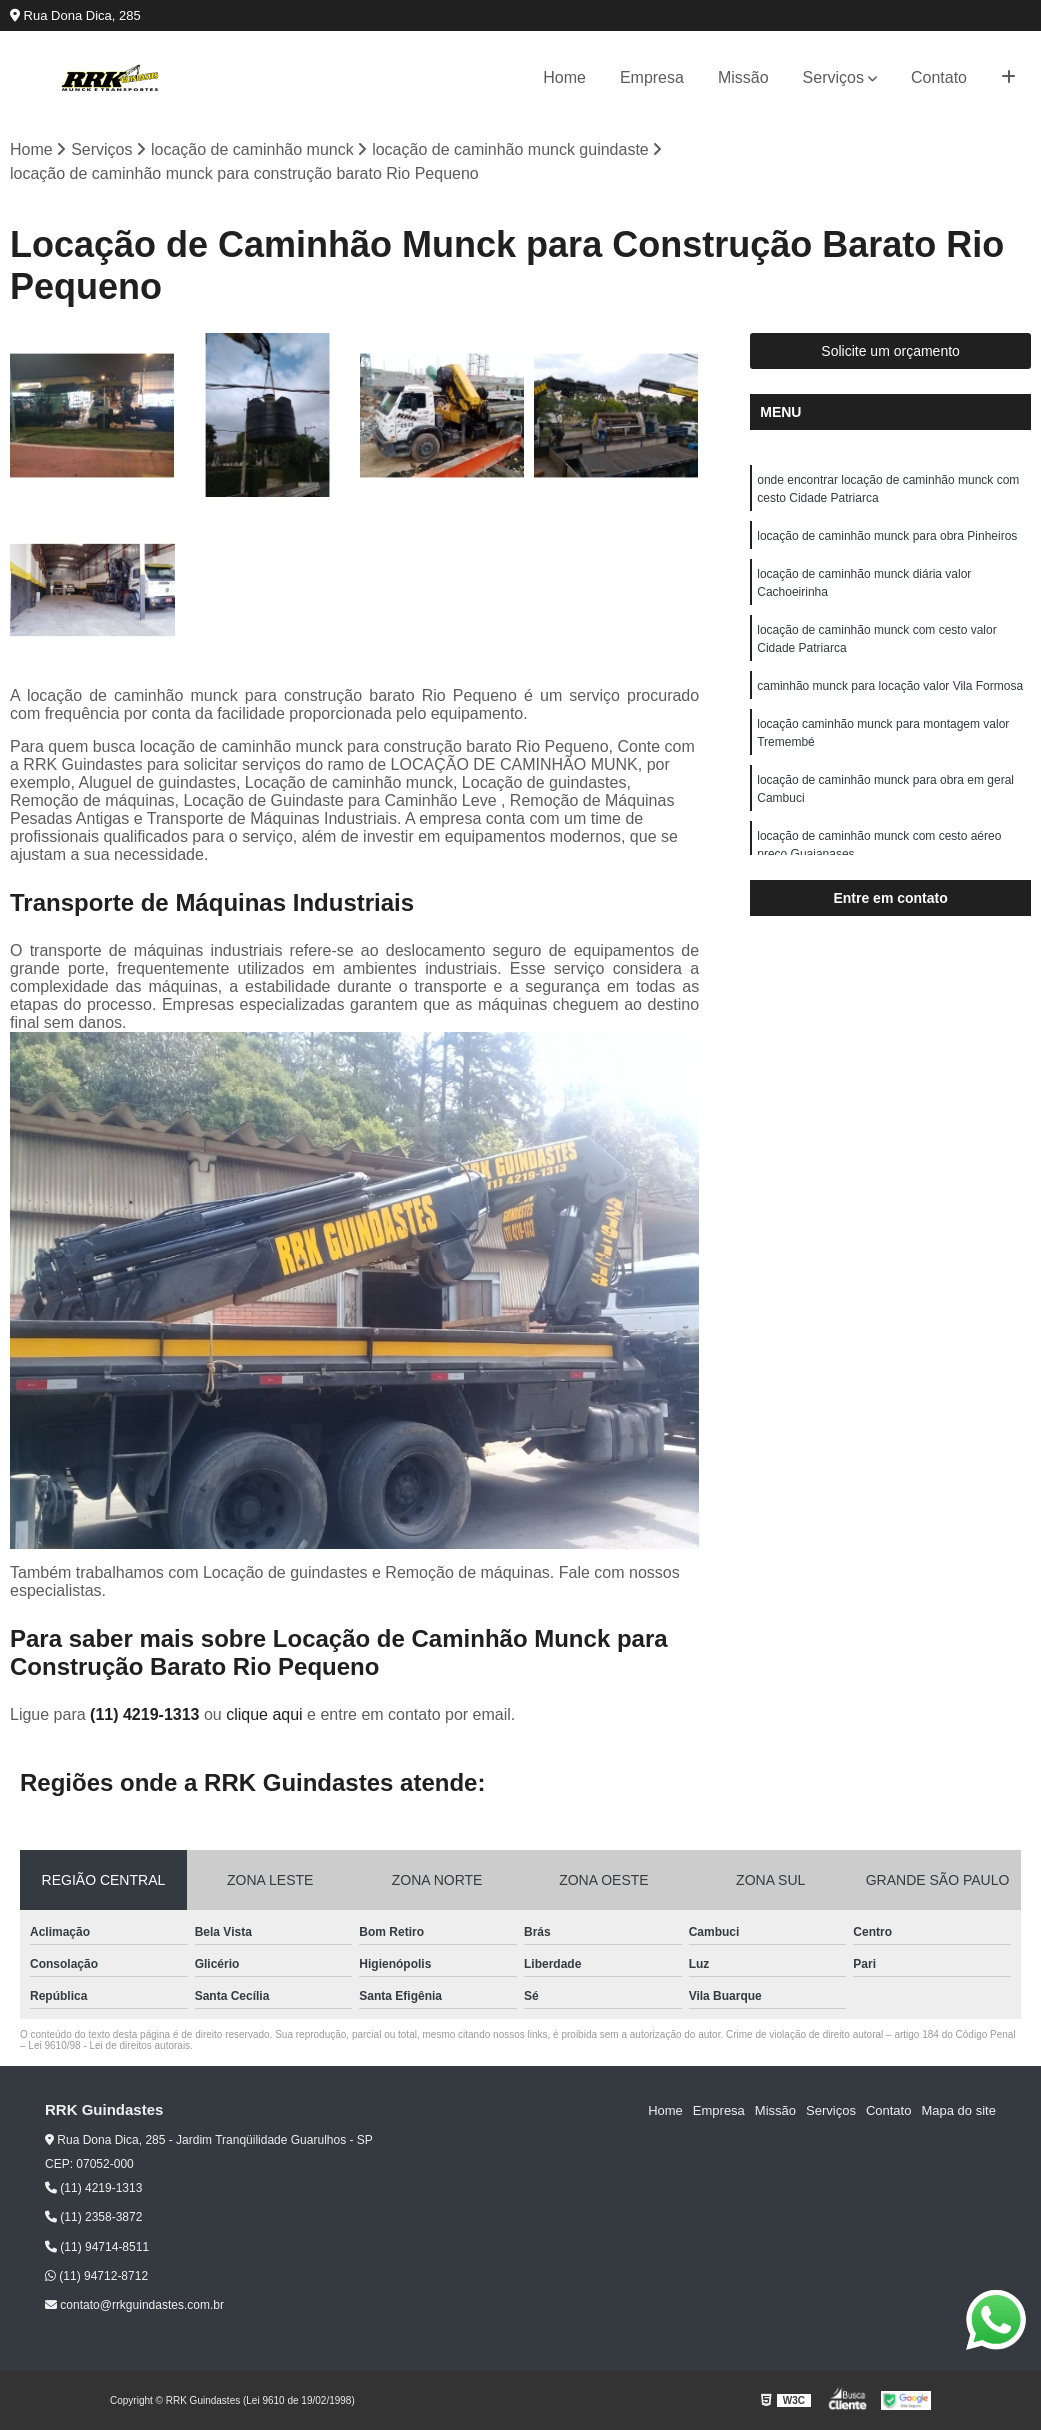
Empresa (652, 77)
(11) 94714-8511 (97, 2247)
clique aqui (264, 1714)
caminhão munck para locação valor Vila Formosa (890, 686)
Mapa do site (958, 2110)
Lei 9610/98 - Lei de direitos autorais (109, 2045)
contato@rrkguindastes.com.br (134, 2305)
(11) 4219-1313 (147, 1714)
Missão (743, 77)
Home (564, 77)
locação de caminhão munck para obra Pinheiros (887, 536)
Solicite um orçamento (890, 351)
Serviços (833, 77)
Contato (939, 77)
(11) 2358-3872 (93, 2218)
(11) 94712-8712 (96, 2276)
